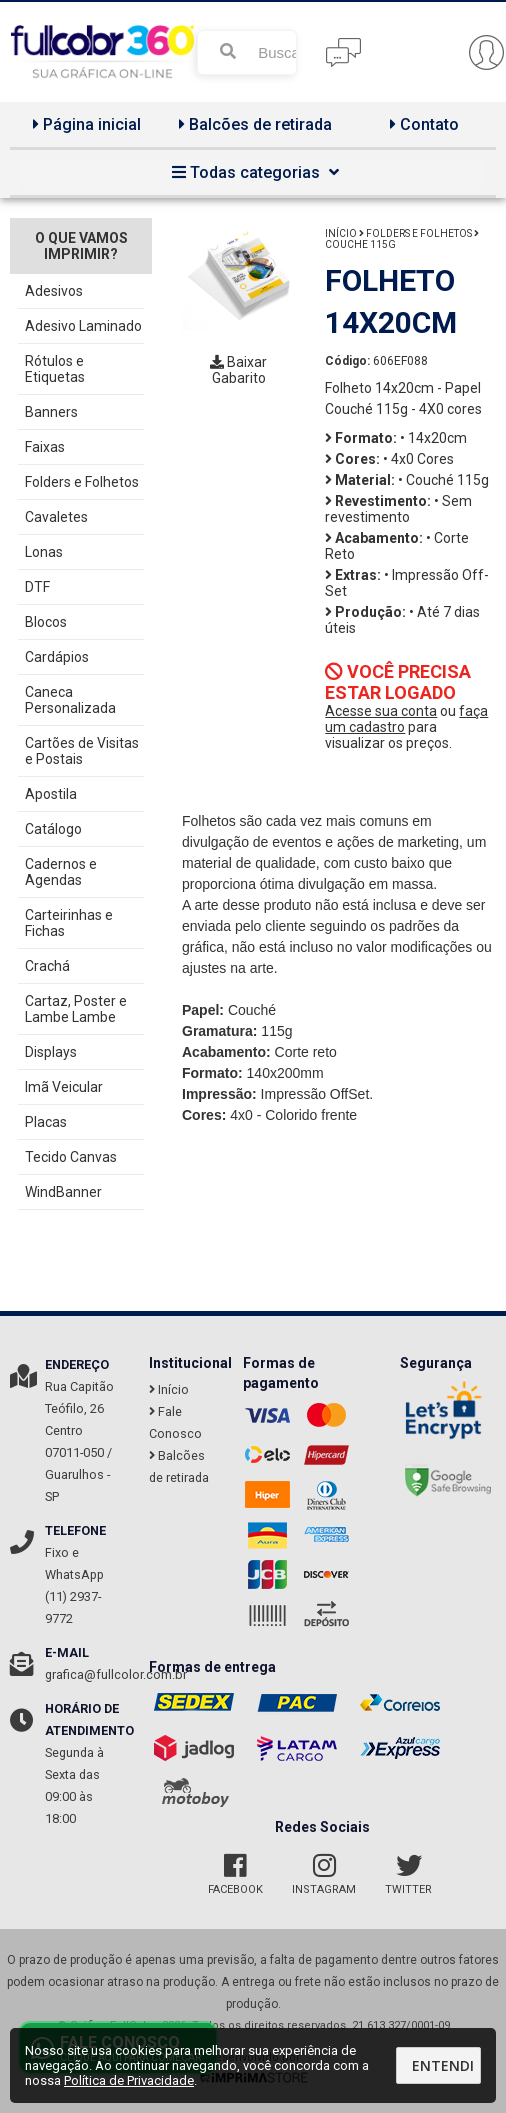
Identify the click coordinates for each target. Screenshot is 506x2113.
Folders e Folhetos (82, 482)
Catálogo (53, 829)
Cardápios (57, 657)
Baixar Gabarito (238, 370)
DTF (37, 587)
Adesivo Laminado (83, 326)
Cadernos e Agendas (61, 872)
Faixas (45, 447)
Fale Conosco (175, 1422)
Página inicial (84, 124)
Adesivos (54, 291)
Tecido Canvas (71, 1157)
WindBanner (63, 1192)
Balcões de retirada (253, 124)
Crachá (47, 966)
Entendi (443, 2065)
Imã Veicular (64, 1087)
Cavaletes (56, 517)
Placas (46, 1122)
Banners (51, 412)
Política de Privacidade (129, 2080)
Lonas (44, 552)
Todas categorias (253, 172)
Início (341, 233)
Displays (51, 1052)
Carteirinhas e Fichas (69, 923)
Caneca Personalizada (70, 700)
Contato (422, 124)
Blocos (46, 622)
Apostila (51, 794)
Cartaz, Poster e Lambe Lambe (76, 1009)
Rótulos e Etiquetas (55, 369)
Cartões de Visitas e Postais (82, 751)
